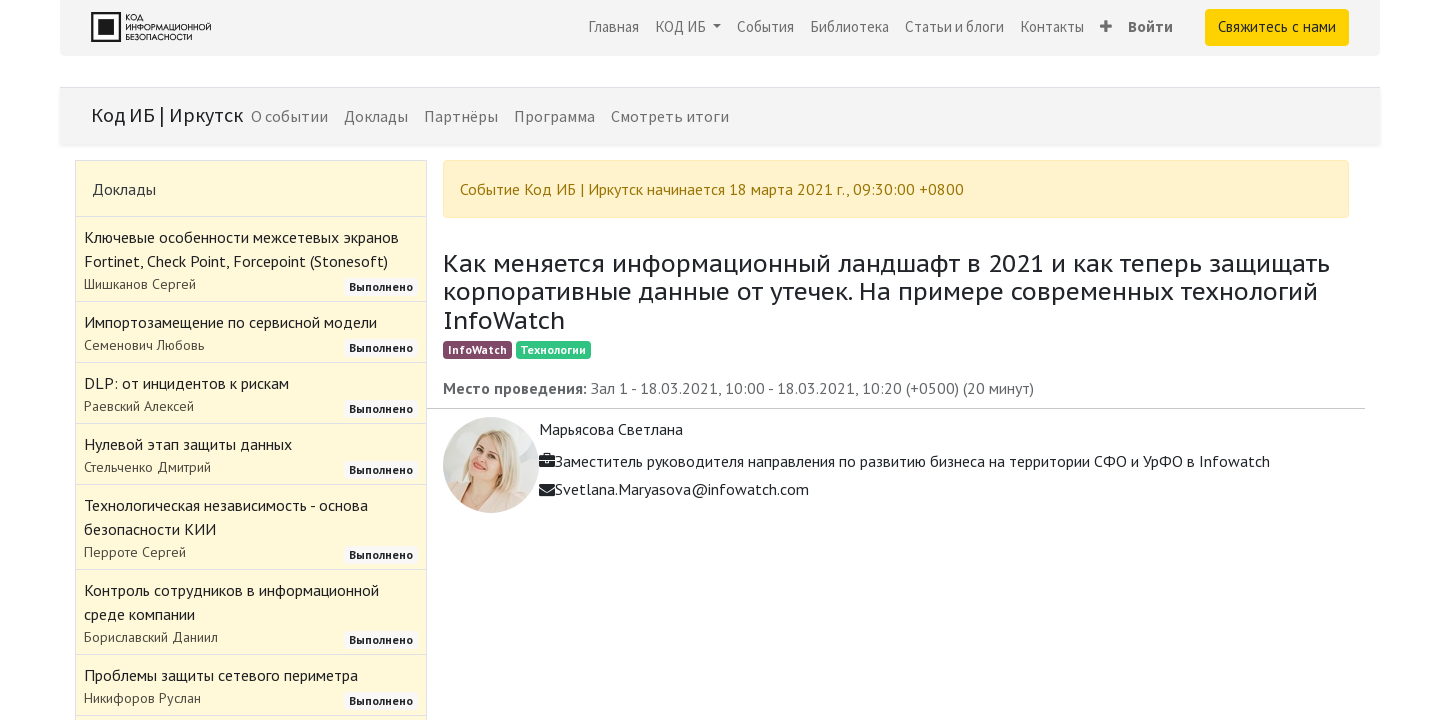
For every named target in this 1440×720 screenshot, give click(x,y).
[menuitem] (613, 27)
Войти (1150, 26)
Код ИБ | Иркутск (167, 114)
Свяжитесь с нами (1277, 26)
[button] (1106, 27)
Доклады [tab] (124, 189)
